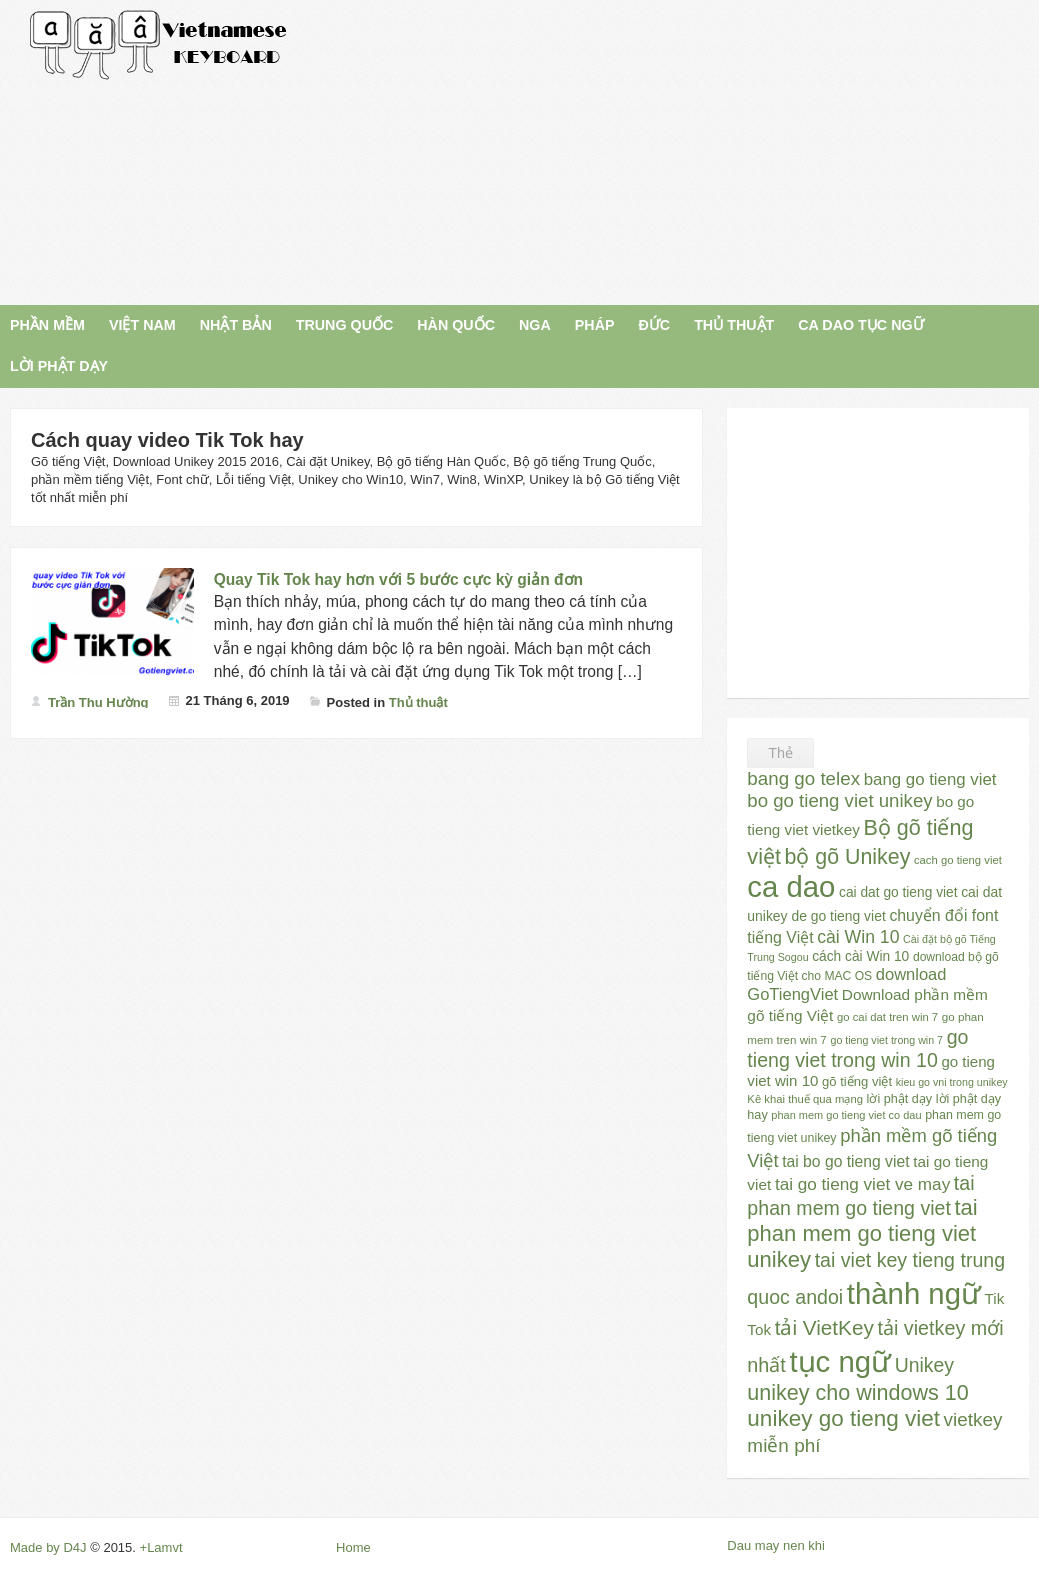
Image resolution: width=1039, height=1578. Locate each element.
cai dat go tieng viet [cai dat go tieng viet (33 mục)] (898, 892)
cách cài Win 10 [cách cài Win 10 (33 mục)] (860, 956)
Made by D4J (48, 1547)
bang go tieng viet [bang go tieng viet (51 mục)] (930, 779)
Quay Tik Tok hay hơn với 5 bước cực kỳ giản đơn (398, 579)
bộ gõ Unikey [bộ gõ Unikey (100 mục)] (848, 857)
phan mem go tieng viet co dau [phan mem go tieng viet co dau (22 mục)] (846, 1115)
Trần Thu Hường (98, 702)
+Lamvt (161, 1547)
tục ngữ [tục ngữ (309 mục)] (840, 1361)
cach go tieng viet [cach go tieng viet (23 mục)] (958, 860)
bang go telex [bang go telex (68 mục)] (803, 778)
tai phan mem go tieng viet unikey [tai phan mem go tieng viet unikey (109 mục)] (862, 1233)
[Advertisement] (682, 150)
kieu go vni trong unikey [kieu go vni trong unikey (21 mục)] (952, 1082)
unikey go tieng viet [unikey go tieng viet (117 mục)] (843, 1418)
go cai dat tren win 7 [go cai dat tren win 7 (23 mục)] (887, 1017)
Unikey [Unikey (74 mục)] (924, 1365)
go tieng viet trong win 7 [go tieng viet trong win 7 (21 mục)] (886, 1040)
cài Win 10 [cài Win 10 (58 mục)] (858, 937)
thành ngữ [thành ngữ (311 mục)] (914, 1293)
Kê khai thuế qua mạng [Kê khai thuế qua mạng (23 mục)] (805, 1099)
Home (353, 1547)
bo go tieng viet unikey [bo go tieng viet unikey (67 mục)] (839, 800)
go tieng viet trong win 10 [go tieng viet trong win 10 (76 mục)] (857, 1048)
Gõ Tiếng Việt (159, 45)
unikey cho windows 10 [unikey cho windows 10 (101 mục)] (857, 1393)
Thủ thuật (418, 702)
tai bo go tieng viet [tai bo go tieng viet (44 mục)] (845, 1161)
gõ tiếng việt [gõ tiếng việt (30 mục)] (857, 1081)
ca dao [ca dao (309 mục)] (791, 886)
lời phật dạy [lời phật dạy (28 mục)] (899, 1099)
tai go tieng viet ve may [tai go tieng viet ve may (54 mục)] (862, 1184)
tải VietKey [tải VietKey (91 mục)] (824, 1327)
